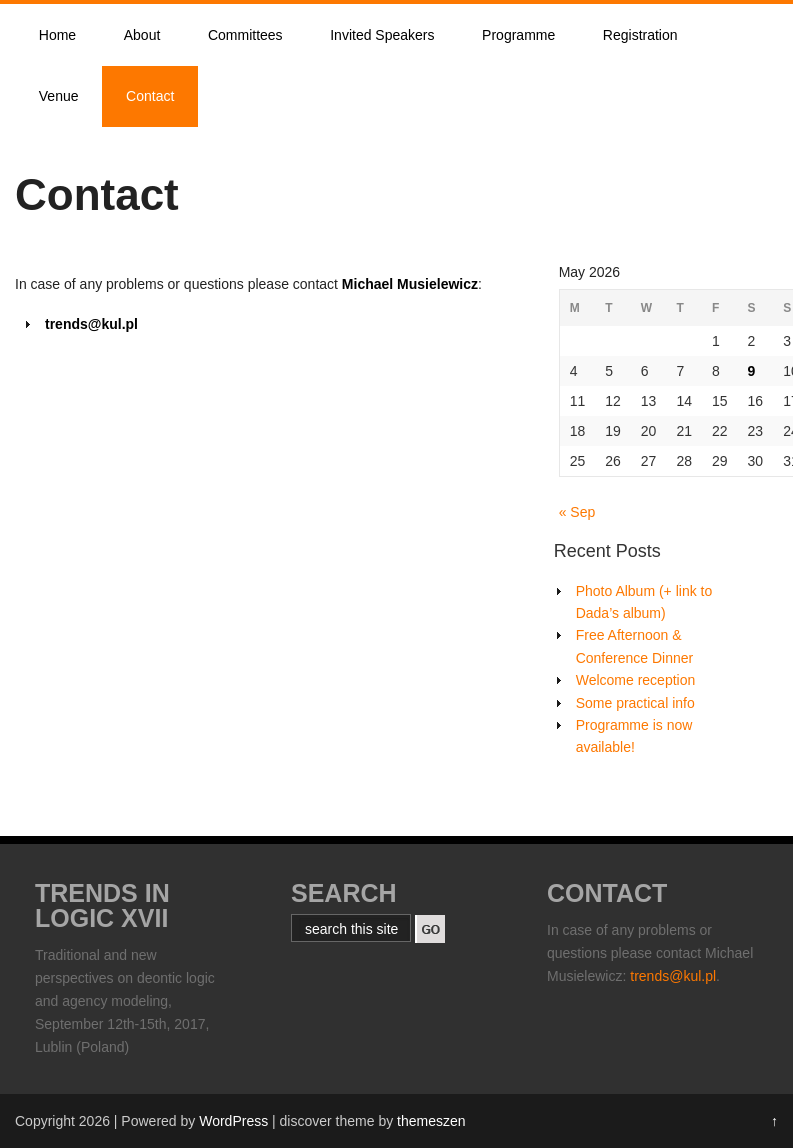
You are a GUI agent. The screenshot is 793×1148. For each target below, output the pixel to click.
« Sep (577, 512)
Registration (640, 35)
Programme (518, 35)
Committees (245, 35)
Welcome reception (636, 680)
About (142, 35)
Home (57, 35)
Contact (150, 96)
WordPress (233, 1121)
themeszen (431, 1121)
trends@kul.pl (673, 976)
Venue (59, 96)
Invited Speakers (382, 35)
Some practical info (635, 703)
